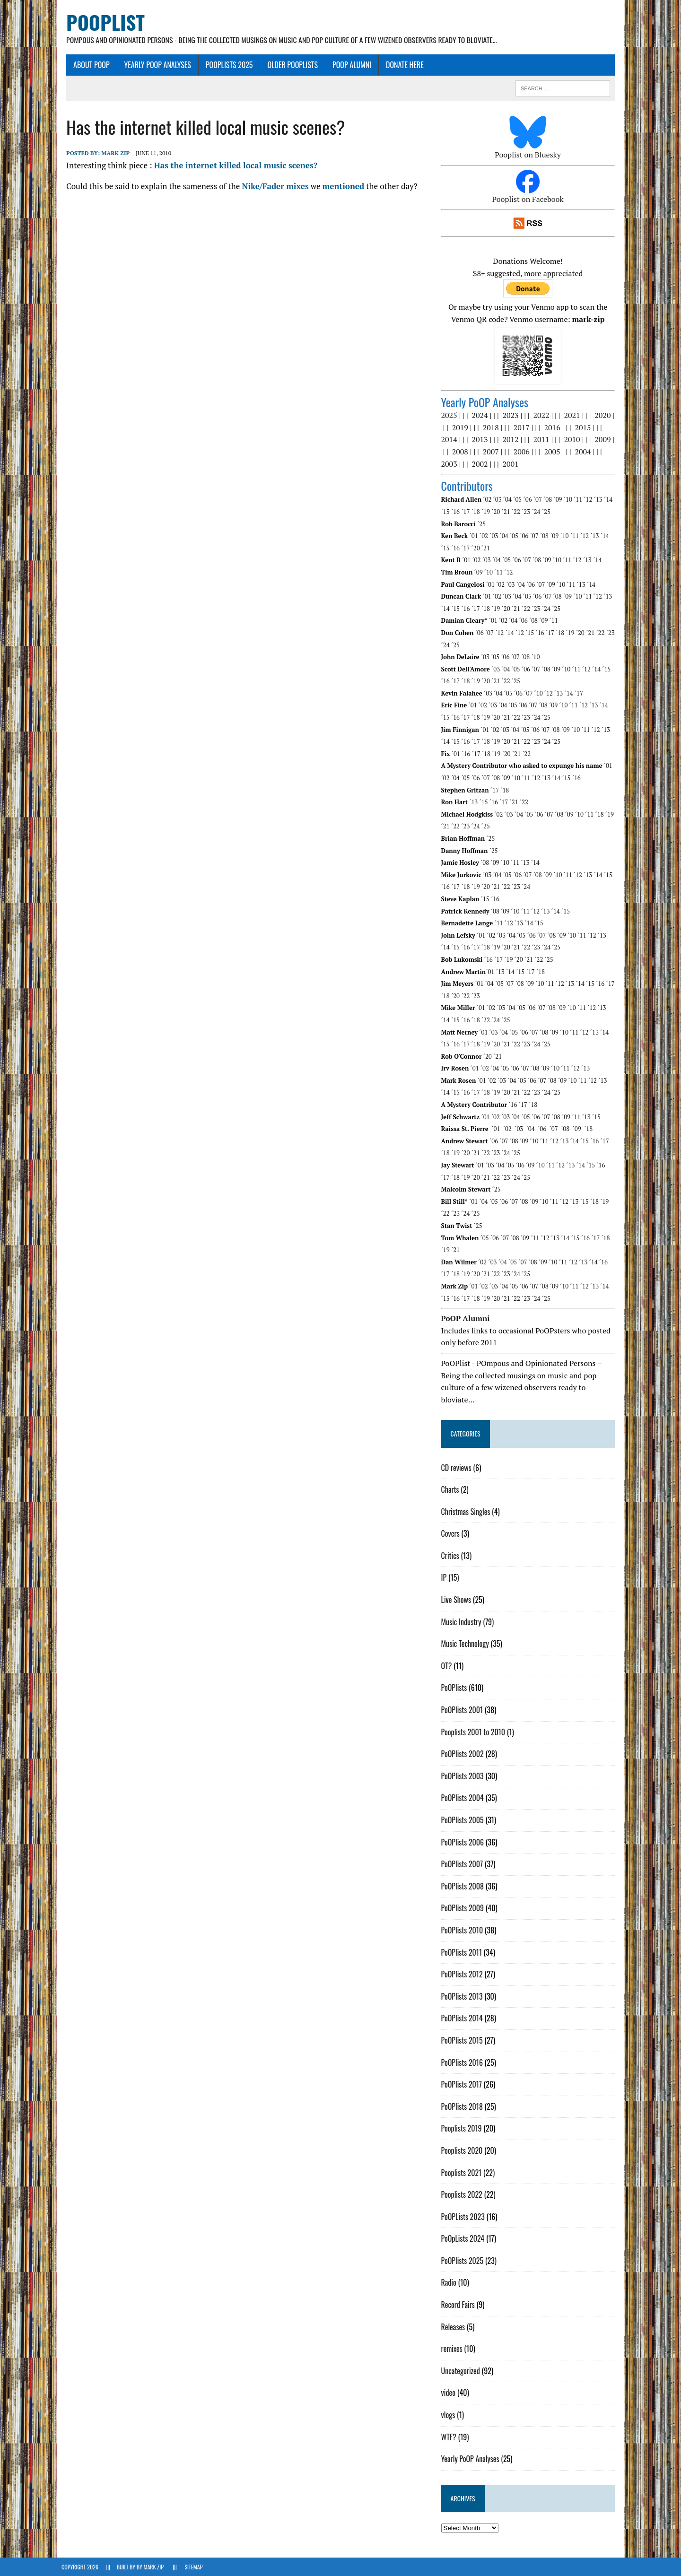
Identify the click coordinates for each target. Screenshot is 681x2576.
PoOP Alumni (347, 64)
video (450, 2393)
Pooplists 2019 (463, 2128)
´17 (467, 512)
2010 (574, 440)
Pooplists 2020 (463, 2151)
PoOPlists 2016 (463, 2062)
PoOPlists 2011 (463, 1952)
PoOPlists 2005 (464, 1820)
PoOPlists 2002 (464, 1754)
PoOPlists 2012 (463, 1974)
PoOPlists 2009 (464, 1908)
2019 (462, 428)
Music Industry (463, 1621)
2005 (554, 452)
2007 (492, 452)
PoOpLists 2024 (464, 2239)
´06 (529, 500)
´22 (517, 512)
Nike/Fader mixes (270, 186)
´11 (580, 500)
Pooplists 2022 (463, 2195)
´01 (475, 536)
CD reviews (458, 1467)
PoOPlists (456, 1688)
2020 (604, 415)
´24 (537, 512)
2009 (604, 440)
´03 (499, 500)
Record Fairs (459, 2305)
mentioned (338, 186)
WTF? (450, 2437)
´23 (528, 512)
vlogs (450, 2415)
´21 (507, 512)
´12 (589, 500)
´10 (569, 500)
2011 (543, 440)
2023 (512, 415)
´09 (559, 500)
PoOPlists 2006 (464, 1842)
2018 (492, 428)
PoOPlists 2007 (464, 1864)
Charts (452, 1490)
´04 (509, 500)
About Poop (87, 64)
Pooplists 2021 (463, 2172)
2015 (584, 428)
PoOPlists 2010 (464, 1930)
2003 (451, 464)
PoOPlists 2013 (463, 1996)
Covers (452, 1534)
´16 (457, 512)
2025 (451, 415)
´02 (489, 500)
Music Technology (466, 1644)
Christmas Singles (467, 1511)
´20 (497, 512)
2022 (543, 415)
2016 (554, 428)
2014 (451, 440)
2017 (523, 428)
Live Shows (457, 1600)
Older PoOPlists (287, 64)
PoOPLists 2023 (464, 2216)
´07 (539, 500)
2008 (462, 452)
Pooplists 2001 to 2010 (475, 1732)
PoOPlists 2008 (464, 1886)
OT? (448, 1666)
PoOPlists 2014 (463, 2018)
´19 (487, 512)
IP (445, 1578)
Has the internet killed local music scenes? (231, 165)
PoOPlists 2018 (463, 2106)
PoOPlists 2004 (464, 1798)
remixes (453, 2349)
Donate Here (400, 64)
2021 (574, 415)
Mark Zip (110, 153)
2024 (481, 415)
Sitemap (193, 2567)
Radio (450, 2283)
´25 (547, 512)
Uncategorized (462, 2371)
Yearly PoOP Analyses (152, 64)
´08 (549, 500)
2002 (481, 464)
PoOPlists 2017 (463, 2084)
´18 (477, 512)
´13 (599, 500)
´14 (610, 500)
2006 (523, 452)
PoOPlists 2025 (224, 64)
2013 (481, 440)
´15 (447, 512)
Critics (452, 1556)
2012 (512, 440)
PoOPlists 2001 (464, 1710)
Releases (455, 2326)
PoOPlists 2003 (464, 1776)
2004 (584, 452)
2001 (512, 464)
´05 (519, 500)
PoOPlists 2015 (463, 2040)
